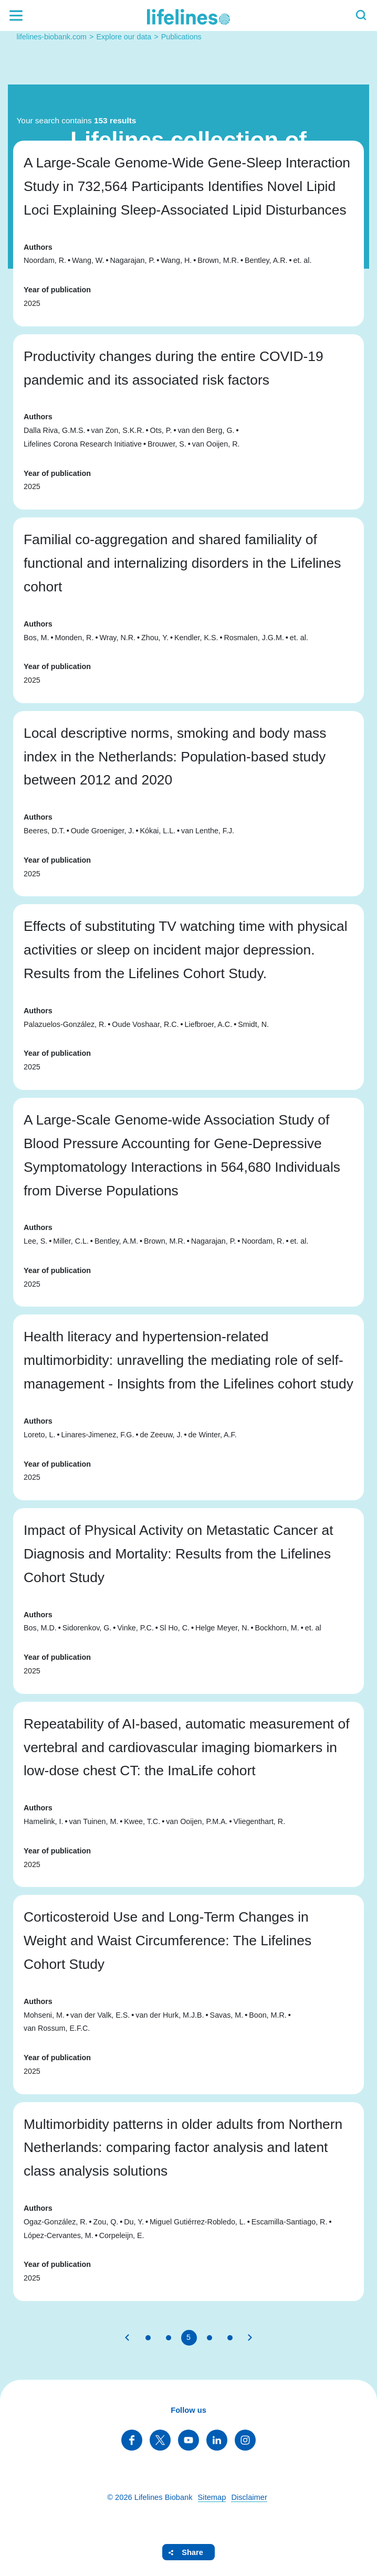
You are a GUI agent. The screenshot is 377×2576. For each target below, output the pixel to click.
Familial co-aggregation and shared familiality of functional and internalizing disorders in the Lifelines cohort (182, 563)
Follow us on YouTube (188, 2440)
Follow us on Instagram (245, 2440)
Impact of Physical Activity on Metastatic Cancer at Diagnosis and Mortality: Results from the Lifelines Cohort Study (178, 1553)
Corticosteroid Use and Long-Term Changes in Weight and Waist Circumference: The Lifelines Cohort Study (167, 1940)
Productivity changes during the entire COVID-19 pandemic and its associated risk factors (173, 368)
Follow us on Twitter (160, 2440)
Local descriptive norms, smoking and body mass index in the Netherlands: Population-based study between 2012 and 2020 (175, 756)
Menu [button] (15, 15)
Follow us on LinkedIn (216, 2440)
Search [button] (361, 15)
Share (192, 2552)
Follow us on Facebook (131, 2440)
